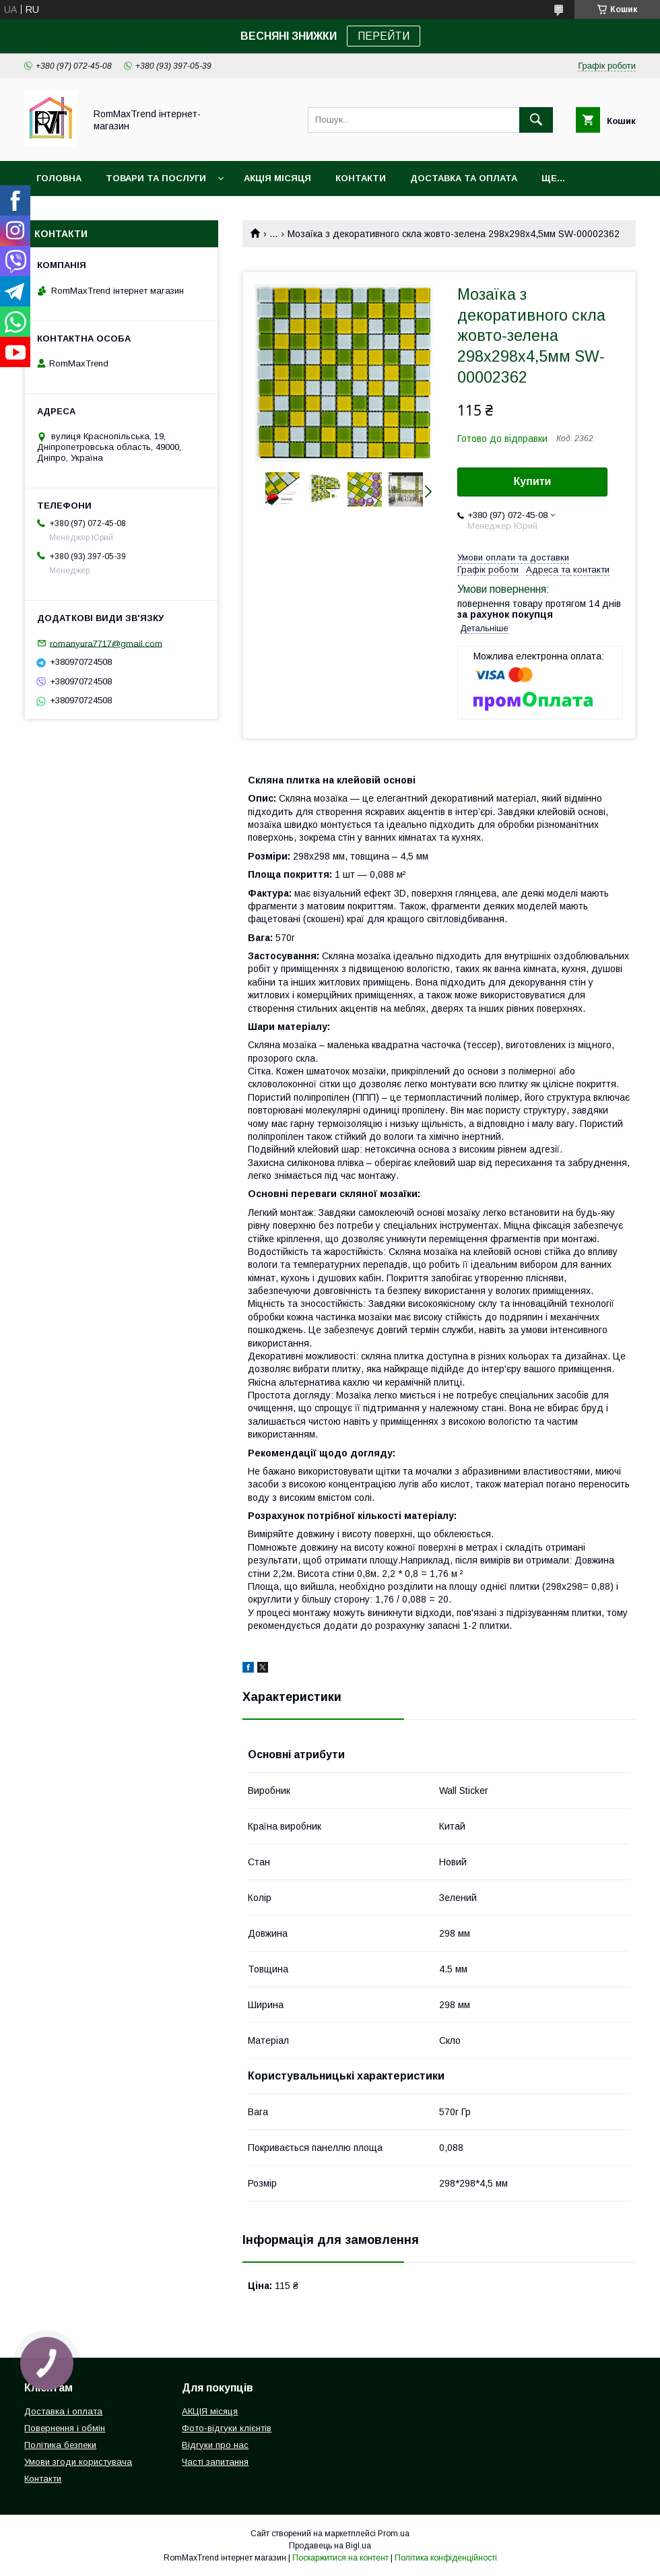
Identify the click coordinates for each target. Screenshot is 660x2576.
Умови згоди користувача (78, 2462)
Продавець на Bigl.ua (330, 2545)
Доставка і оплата (63, 2411)
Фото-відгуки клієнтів (226, 2428)
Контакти (360, 178)
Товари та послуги (156, 178)
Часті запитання (215, 2462)
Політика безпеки (60, 2445)
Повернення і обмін (64, 2428)
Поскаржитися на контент (340, 2558)
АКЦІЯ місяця (277, 178)
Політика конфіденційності (446, 2558)
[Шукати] (536, 120)
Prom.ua (393, 2533)
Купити (533, 481)
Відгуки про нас (215, 2445)
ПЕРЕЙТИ (383, 36)
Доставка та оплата (463, 178)
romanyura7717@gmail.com (106, 643)
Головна (58, 178)
